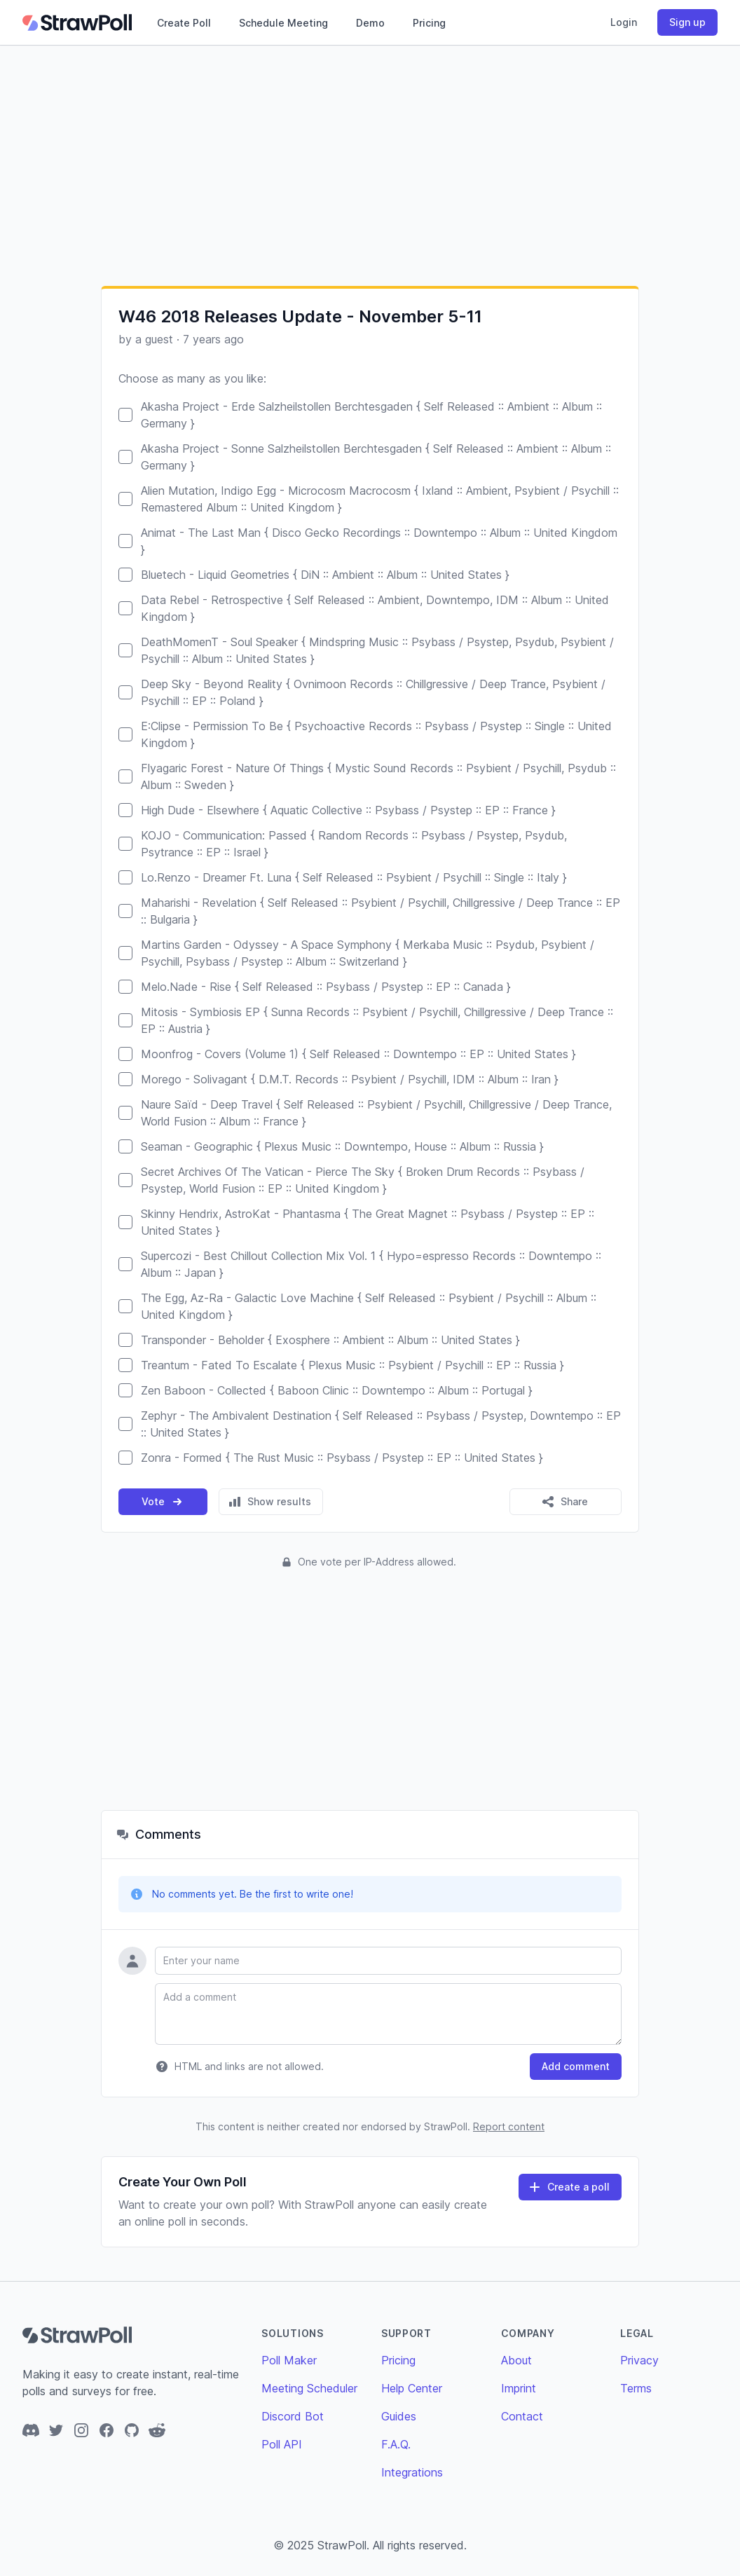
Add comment (576, 2066)
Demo (370, 23)
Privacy (639, 2360)
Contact (522, 2416)
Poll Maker (289, 2360)
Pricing (429, 23)
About (516, 2360)
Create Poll (184, 23)
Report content (508, 2126)
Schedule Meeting (283, 23)
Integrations (412, 2472)
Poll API (281, 2444)
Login (623, 22)
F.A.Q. (396, 2444)
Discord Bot (292, 2416)
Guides (398, 2416)
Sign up (687, 22)
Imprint (518, 2388)
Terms (636, 2388)
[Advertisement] (370, 165)
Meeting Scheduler (309, 2388)
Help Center (411, 2388)
